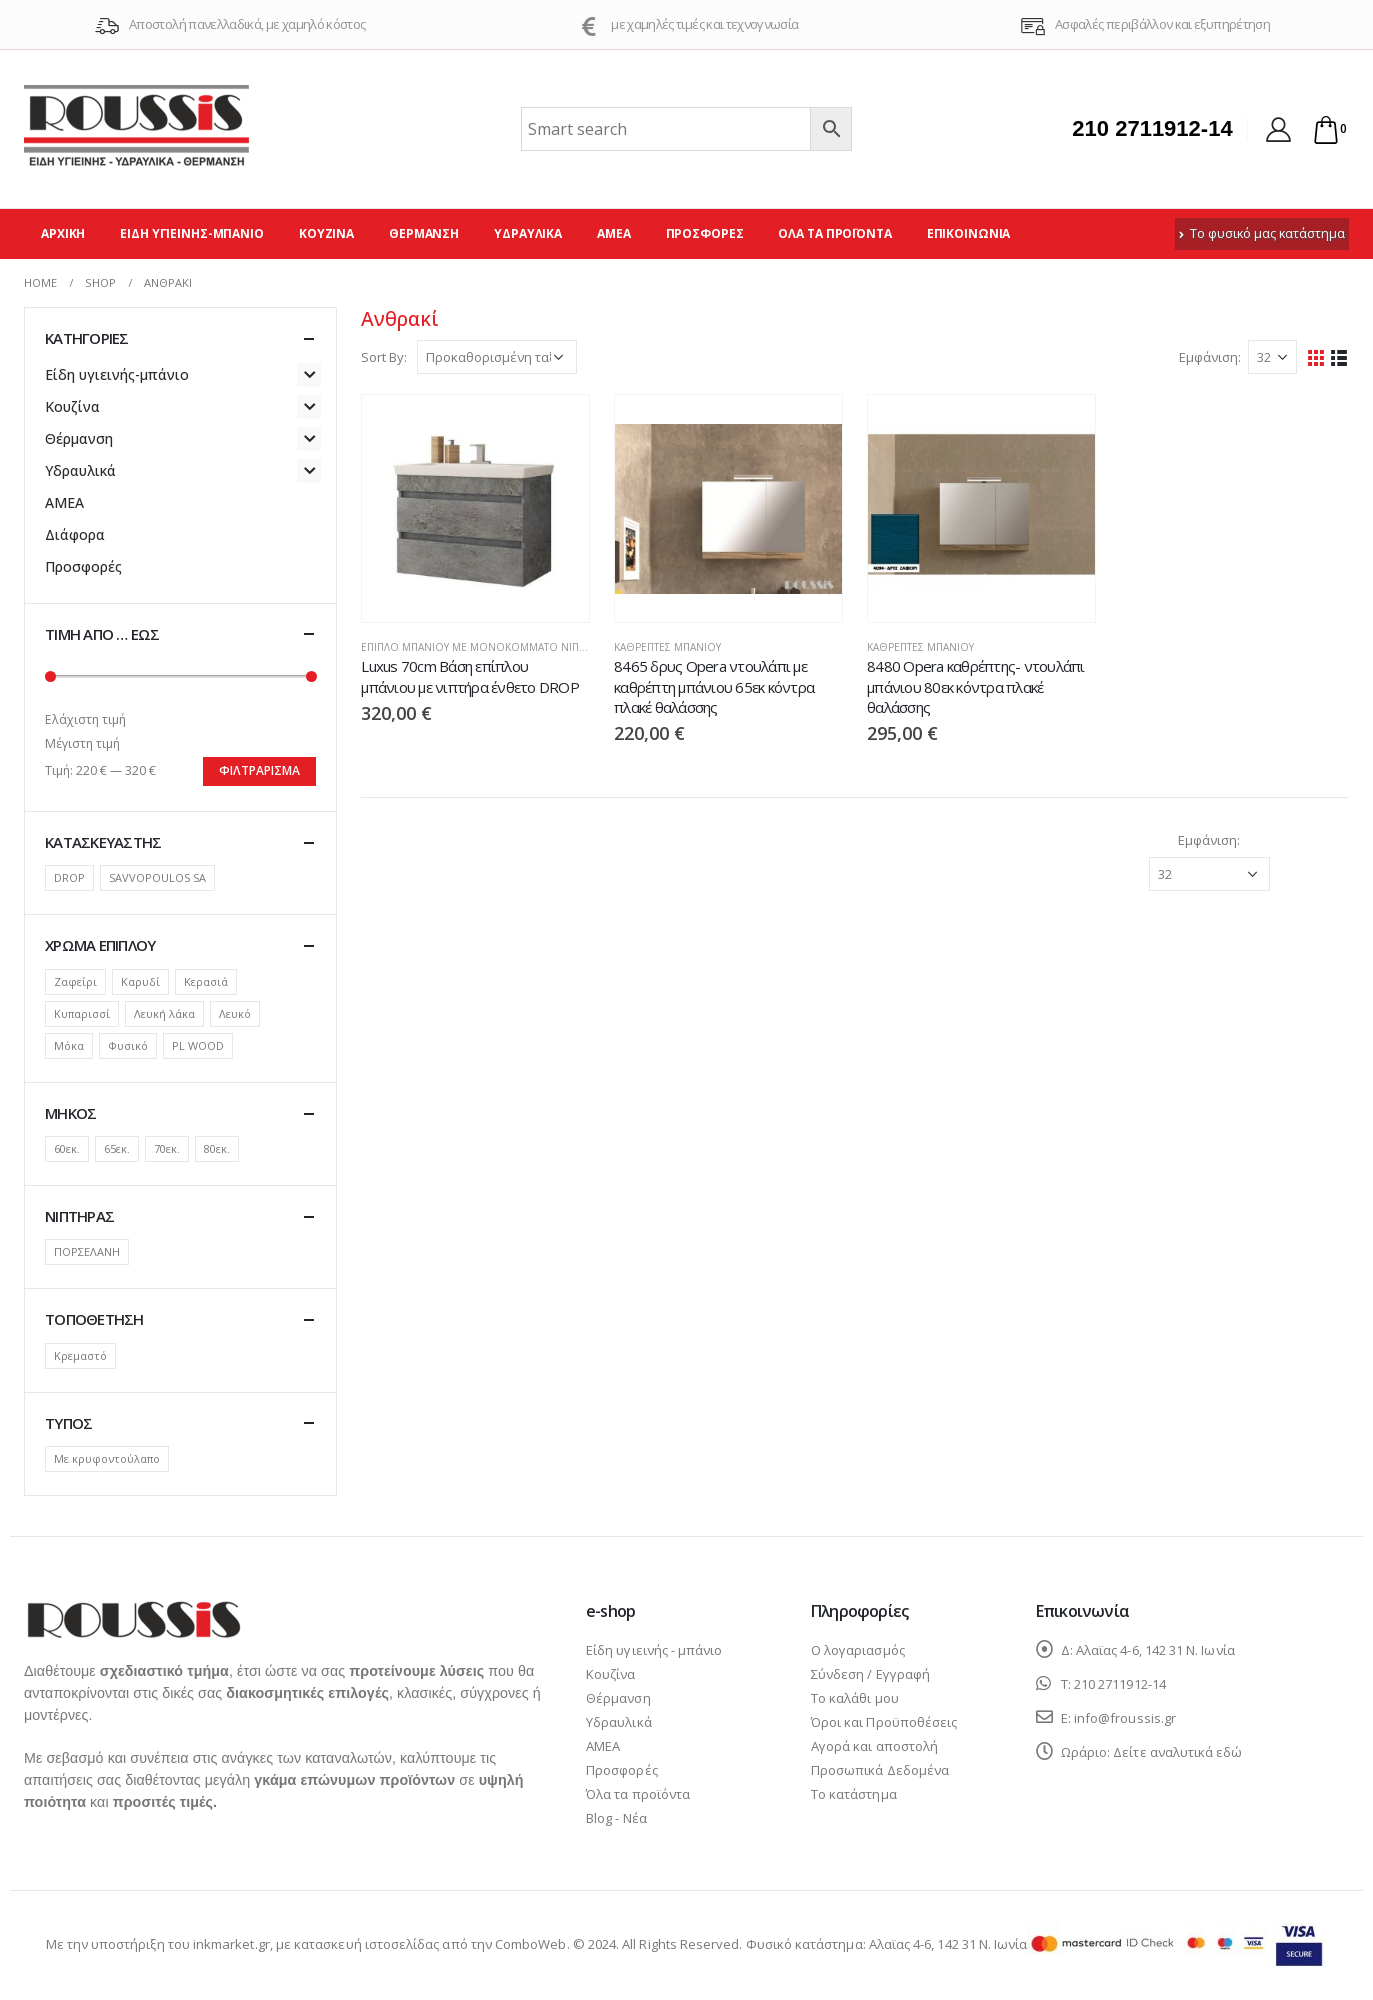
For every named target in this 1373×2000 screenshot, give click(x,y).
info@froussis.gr (1125, 1718)
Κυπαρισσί (82, 1013)
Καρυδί (140, 981)
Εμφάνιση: (1210, 357)
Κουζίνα (326, 233)
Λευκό (235, 1013)
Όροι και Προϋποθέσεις (884, 1722)
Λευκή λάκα (164, 1013)
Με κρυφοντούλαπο (107, 1458)
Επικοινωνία (969, 233)
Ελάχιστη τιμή (85, 719)
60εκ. (67, 1148)
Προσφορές (705, 233)
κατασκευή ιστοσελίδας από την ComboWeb (430, 1944)
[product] (475, 508)
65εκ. (117, 1148)
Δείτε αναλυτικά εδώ (1177, 1752)
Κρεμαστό (80, 1355)
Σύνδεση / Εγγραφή (870, 1674)
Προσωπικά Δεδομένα (880, 1770)
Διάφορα (75, 534)
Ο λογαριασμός (858, 1650)
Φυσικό (128, 1045)
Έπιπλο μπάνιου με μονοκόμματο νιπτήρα (482, 647)
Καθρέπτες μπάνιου (667, 647)
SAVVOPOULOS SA (157, 877)
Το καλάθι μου (855, 1698)
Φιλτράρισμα (259, 770)
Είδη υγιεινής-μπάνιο (192, 233)
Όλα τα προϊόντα (834, 233)
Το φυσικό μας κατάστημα (1262, 233)
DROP (69, 877)
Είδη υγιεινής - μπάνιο (654, 1650)
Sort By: (384, 357)
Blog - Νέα (616, 1818)
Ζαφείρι (75, 981)
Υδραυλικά (528, 233)
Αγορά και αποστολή (874, 1746)
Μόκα (69, 1045)
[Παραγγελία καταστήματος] (497, 357)
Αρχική (63, 233)
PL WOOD (198, 1045)
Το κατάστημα (854, 1794)
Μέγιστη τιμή (82, 743)
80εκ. (217, 1148)
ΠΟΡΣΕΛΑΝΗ (87, 1251)
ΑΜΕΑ (614, 233)
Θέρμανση (424, 233)
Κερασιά (206, 981)
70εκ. (167, 1148)
